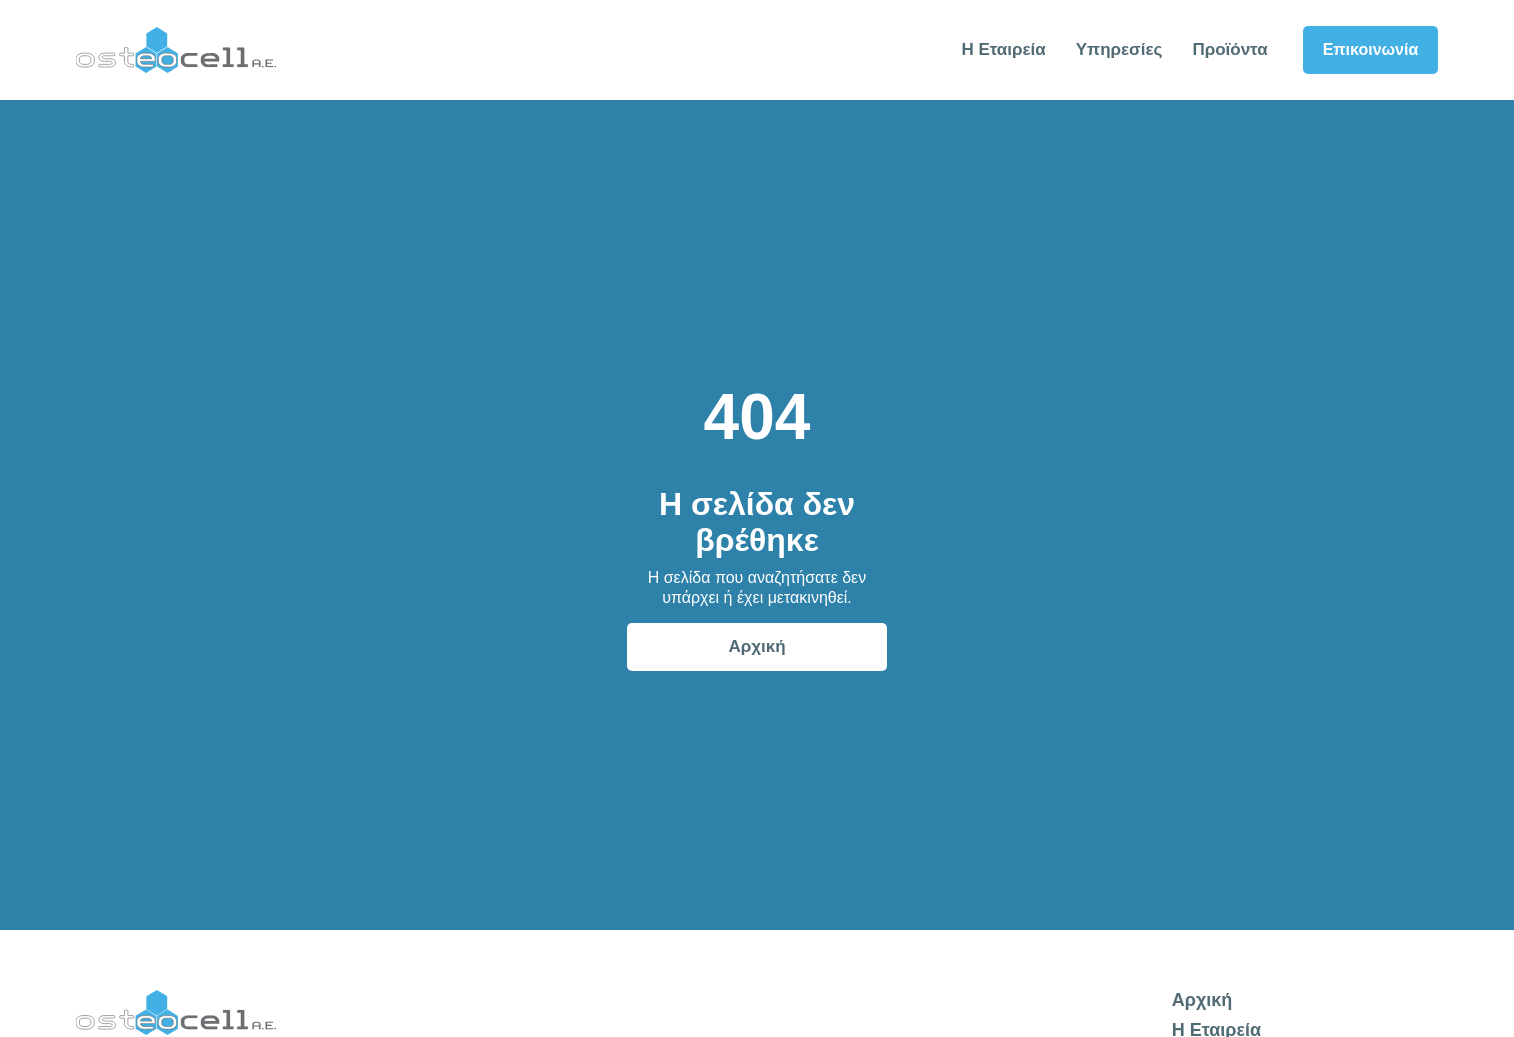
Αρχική (756, 646)
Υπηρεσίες (1119, 49)
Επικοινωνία (1371, 49)
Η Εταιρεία (1003, 49)
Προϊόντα (1229, 49)
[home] (176, 49)
